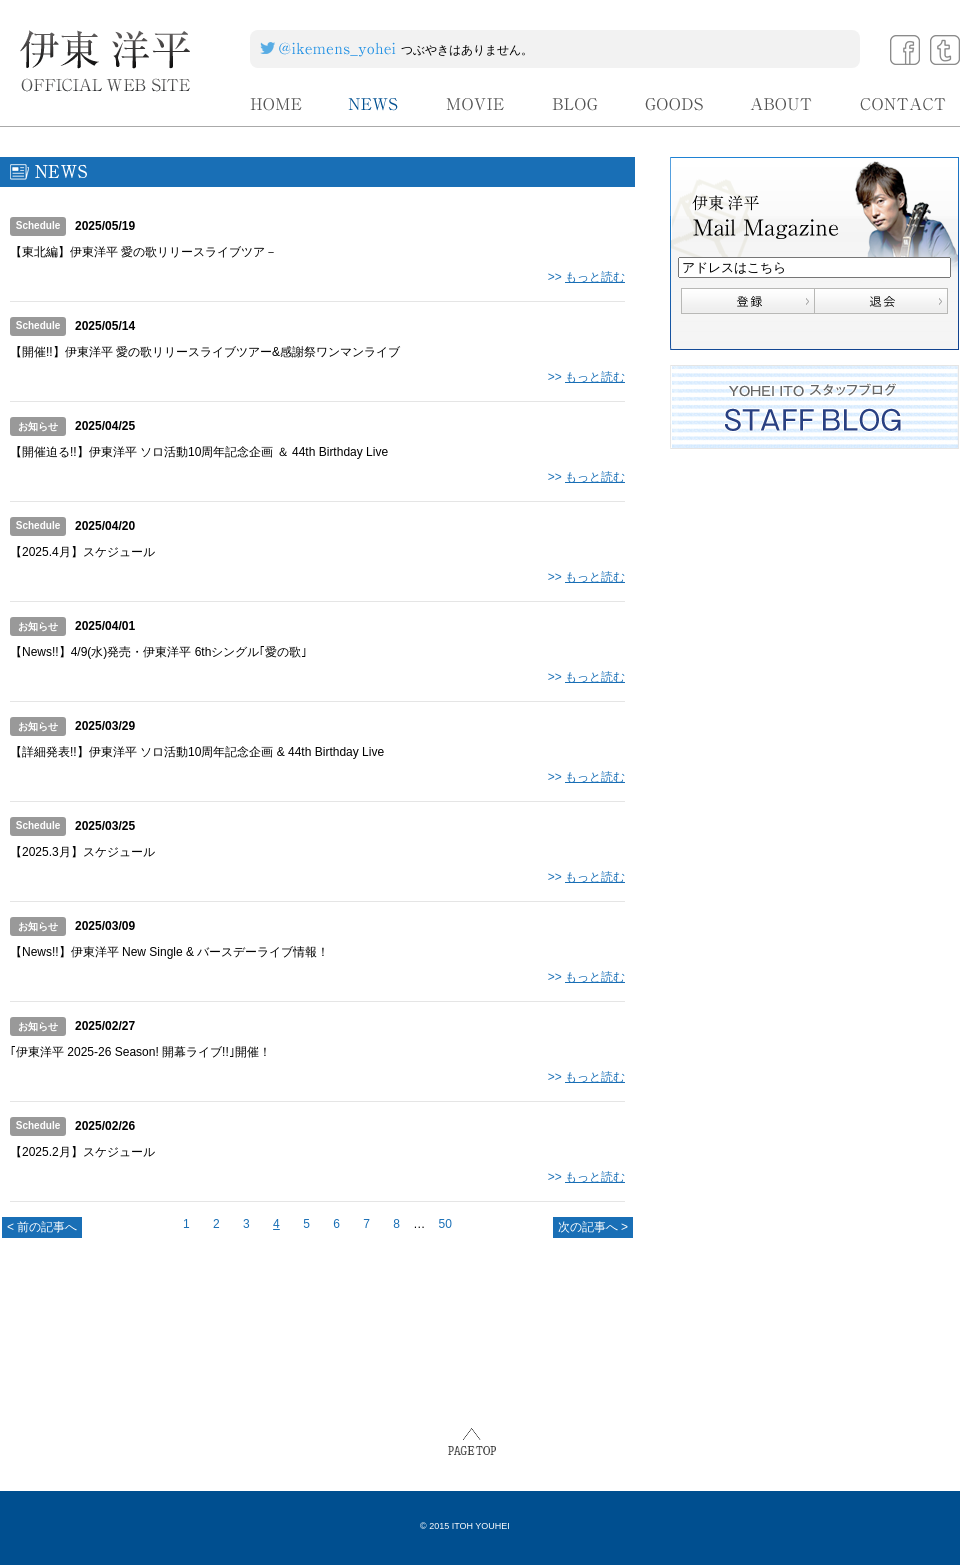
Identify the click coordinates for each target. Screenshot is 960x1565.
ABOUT (782, 104)
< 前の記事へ (42, 1227)
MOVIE (476, 104)
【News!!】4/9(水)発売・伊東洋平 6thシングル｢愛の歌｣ (158, 652)
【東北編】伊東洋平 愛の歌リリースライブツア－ (143, 252)
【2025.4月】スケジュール (82, 552)
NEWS (374, 104)
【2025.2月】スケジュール (82, 1152)
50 (445, 1224)
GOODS (674, 104)
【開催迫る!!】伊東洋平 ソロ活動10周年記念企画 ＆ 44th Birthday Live (199, 452)
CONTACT (903, 104)
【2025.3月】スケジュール (82, 852)
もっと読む (595, 277)
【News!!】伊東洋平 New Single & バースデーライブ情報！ (169, 952)
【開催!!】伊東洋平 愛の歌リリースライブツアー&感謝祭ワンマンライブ (205, 352)
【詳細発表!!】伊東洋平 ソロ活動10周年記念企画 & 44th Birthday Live (197, 752)
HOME (276, 104)
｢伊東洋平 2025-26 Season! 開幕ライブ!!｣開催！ (140, 1052)
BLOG (575, 104)
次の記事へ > (593, 1227)
